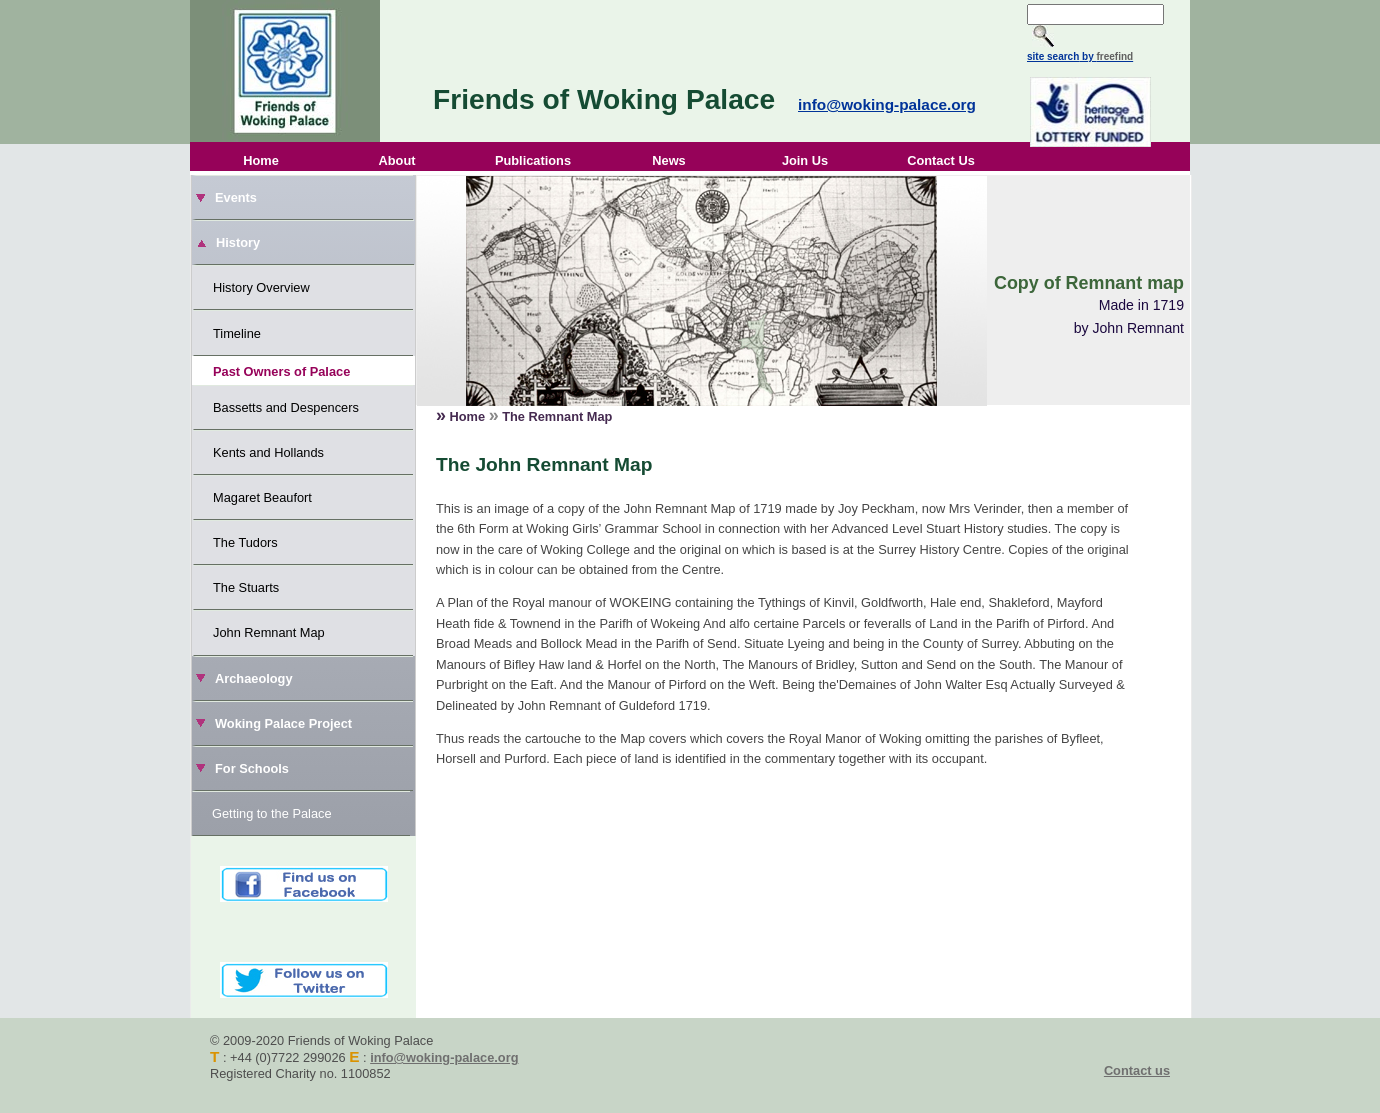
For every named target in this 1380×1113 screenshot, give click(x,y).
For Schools (252, 768)
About (397, 160)
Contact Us (941, 160)
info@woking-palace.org (887, 104)
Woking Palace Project (283, 723)
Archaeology (254, 678)
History (238, 242)
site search (1053, 56)
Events (236, 197)
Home (261, 160)
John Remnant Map (269, 632)
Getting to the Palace (272, 813)
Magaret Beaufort (262, 497)
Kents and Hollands (268, 452)
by (1106, 56)
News (668, 160)
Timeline (237, 333)
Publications (533, 160)
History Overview (261, 287)
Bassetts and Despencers (286, 407)
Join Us (805, 160)
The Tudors (245, 542)
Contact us (1137, 1070)
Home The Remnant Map (524, 415)
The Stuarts (246, 587)
